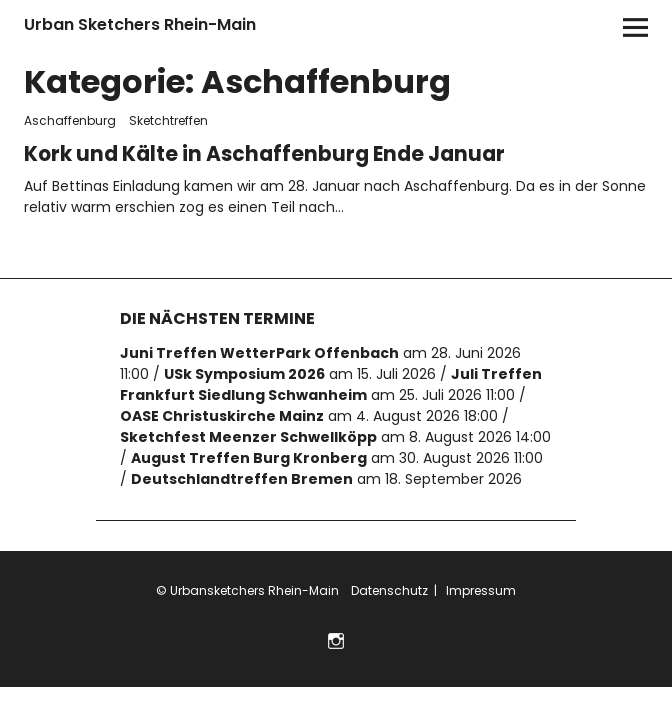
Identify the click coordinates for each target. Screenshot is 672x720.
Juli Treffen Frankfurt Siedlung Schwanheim (331, 376)
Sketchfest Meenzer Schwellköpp (248, 429)
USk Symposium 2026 (244, 366)
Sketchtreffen (168, 120)
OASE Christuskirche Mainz (222, 408)
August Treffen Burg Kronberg (249, 450)
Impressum (479, 582)
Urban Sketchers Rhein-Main (140, 24)
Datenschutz (388, 582)
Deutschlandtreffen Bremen (242, 471)
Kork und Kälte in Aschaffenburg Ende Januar (252, 148)
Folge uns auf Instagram (336, 631)
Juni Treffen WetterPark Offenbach (259, 345)
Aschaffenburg (70, 120)
